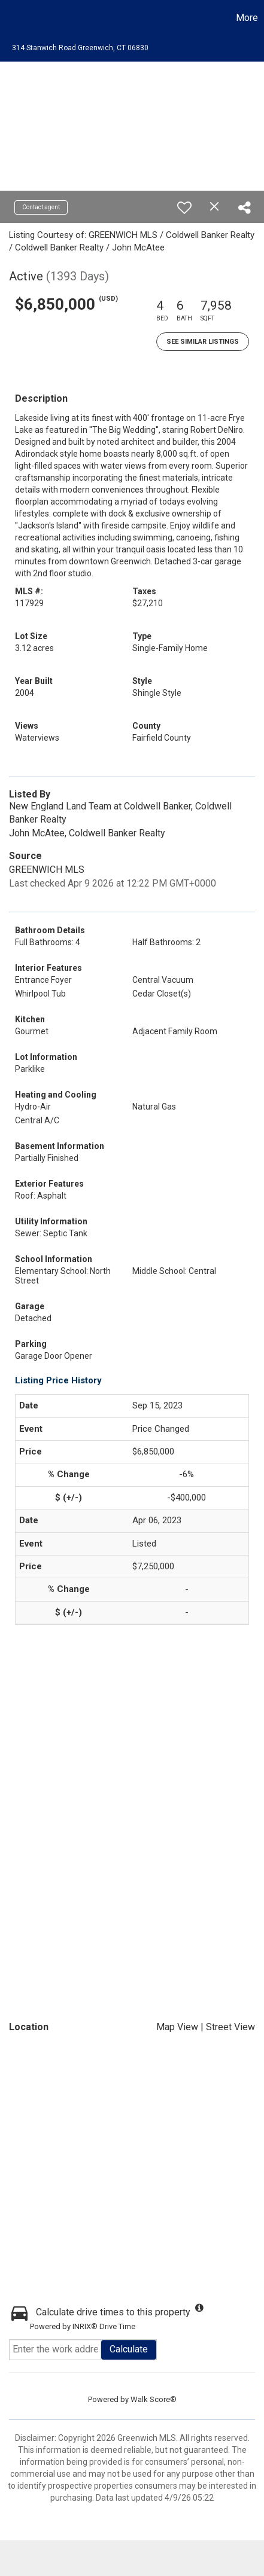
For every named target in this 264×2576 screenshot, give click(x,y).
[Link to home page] (11, 18)
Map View (177, 2027)
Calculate (129, 2349)
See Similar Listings (202, 342)
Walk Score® (154, 2399)
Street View (230, 2027)
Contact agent (41, 207)
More (247, 17)
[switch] (184, 207)
